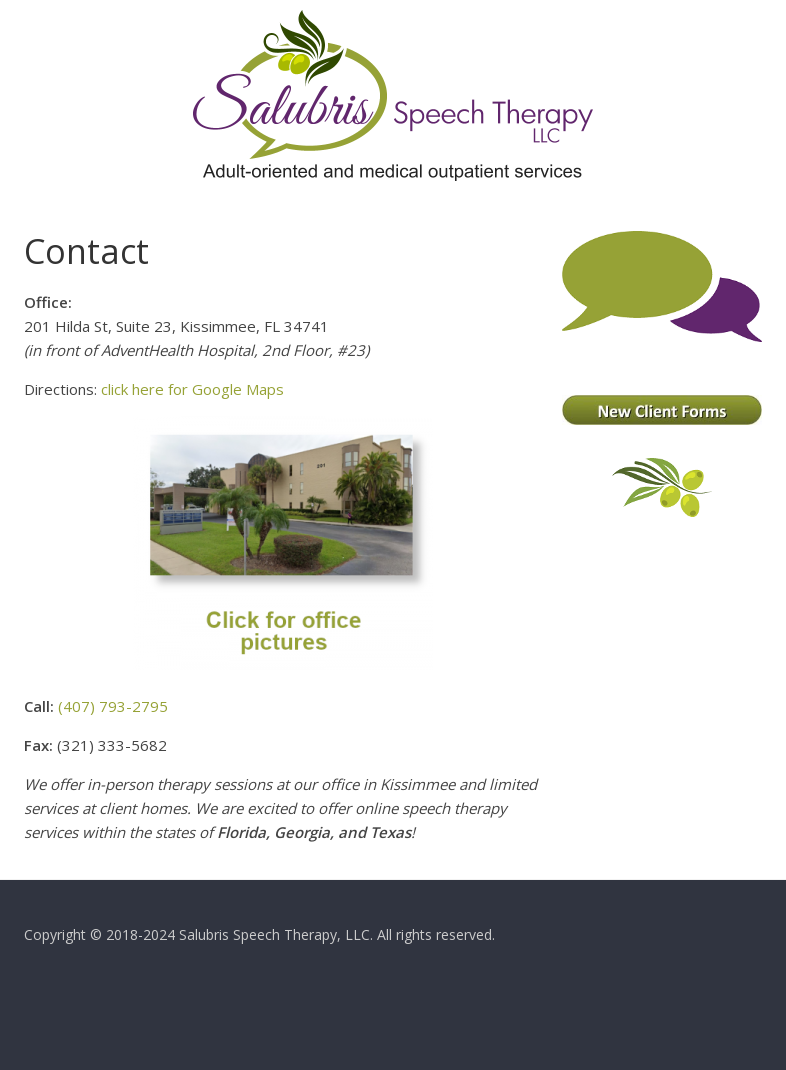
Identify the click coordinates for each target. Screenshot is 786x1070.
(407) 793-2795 (113, 706)
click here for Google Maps (192, 389)
